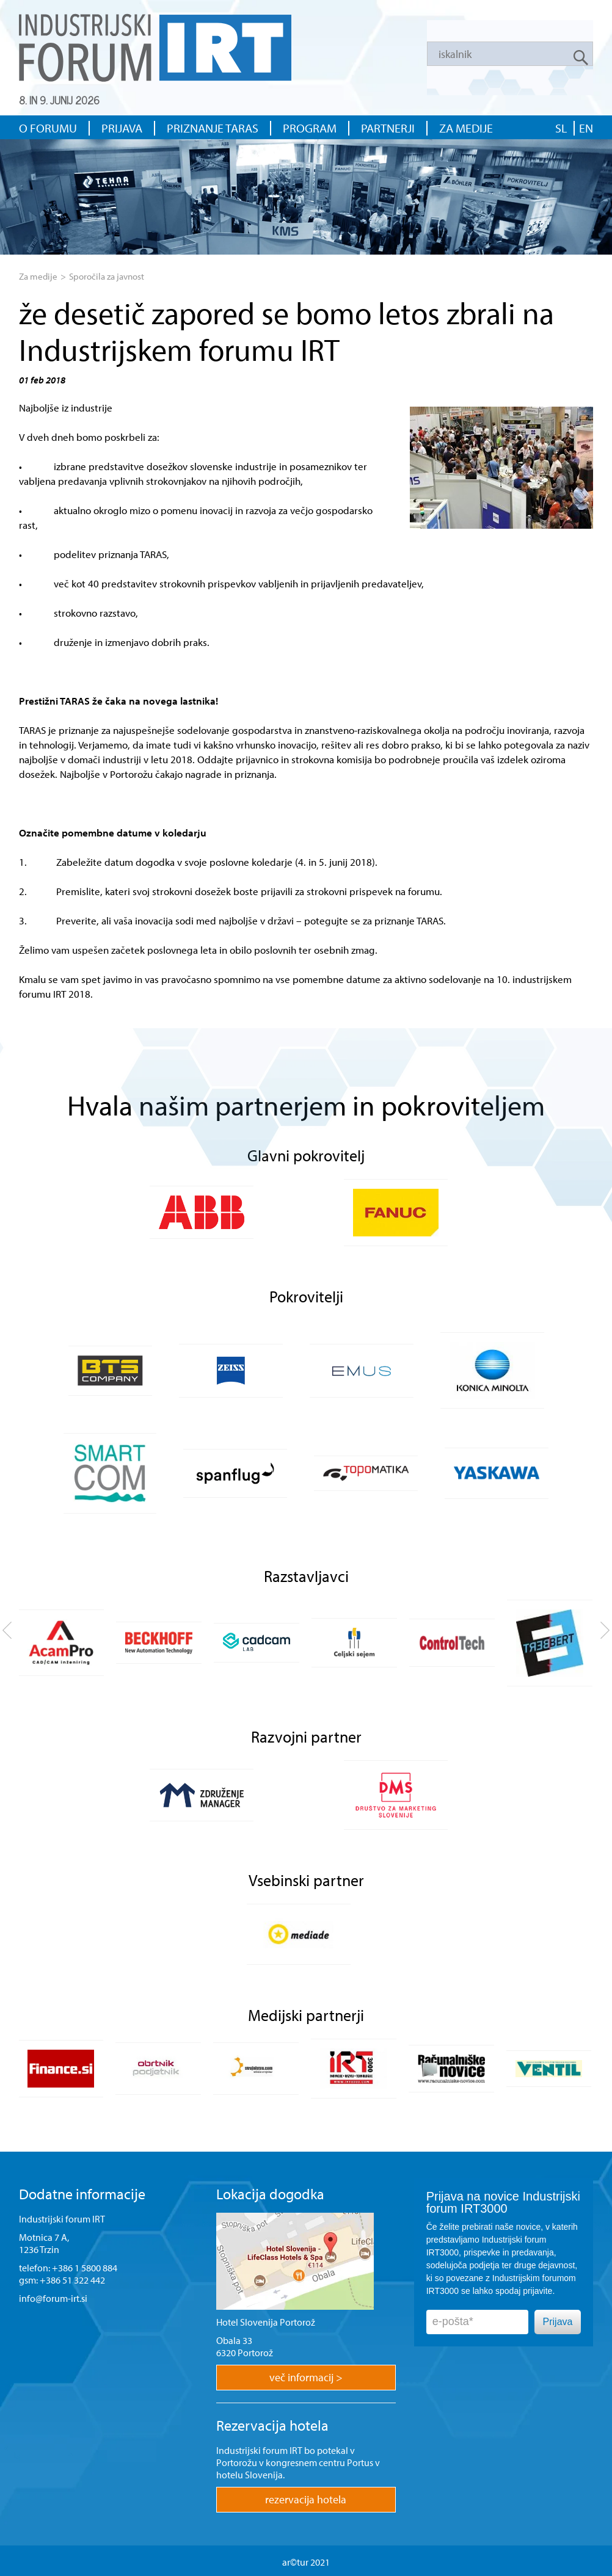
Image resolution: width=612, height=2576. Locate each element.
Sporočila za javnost (106, 276)
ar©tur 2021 (306, 2562)
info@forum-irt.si (53, 2298)
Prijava (558, 2322)
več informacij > (306, 2377)
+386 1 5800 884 (84, 2268)
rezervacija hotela (305, 2499)
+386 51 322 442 (72, 2280)
